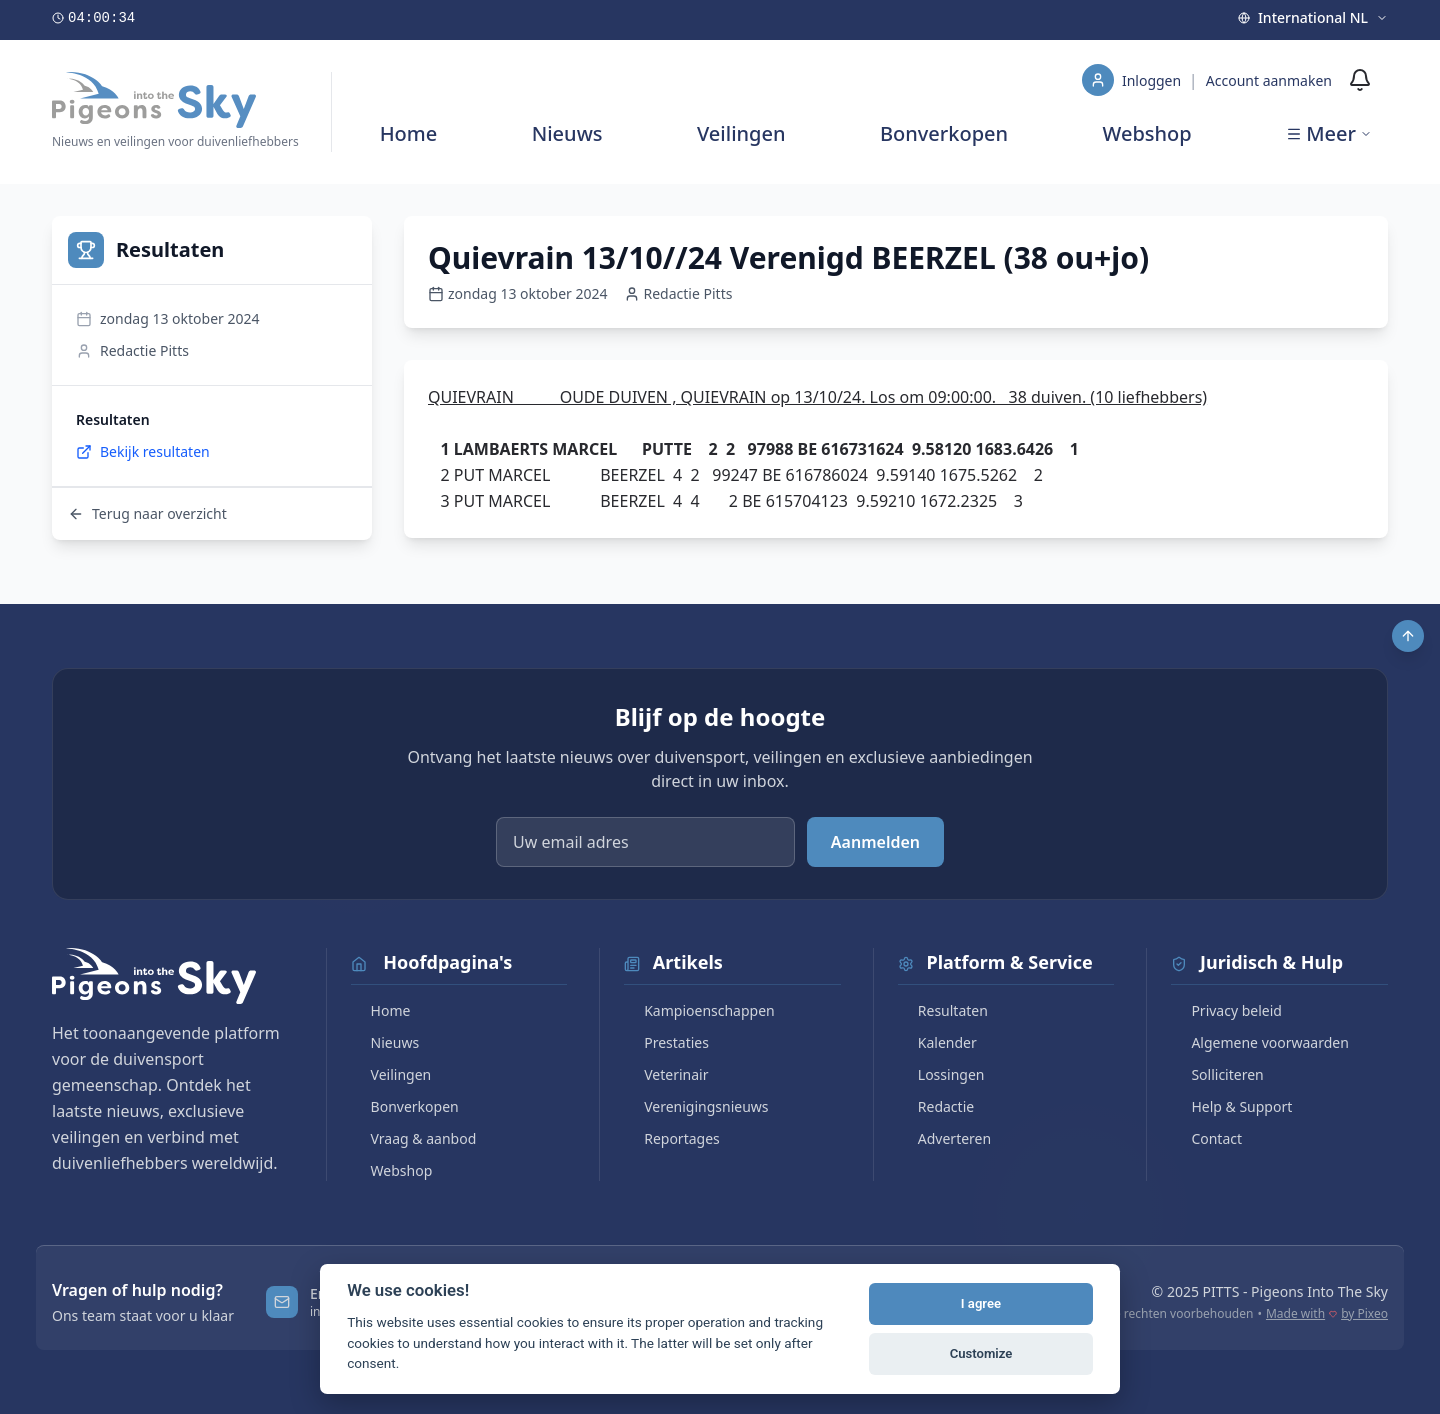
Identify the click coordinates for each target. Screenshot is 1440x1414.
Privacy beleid (1226, 1010)
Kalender (937, 1042)
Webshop (1147, 133)
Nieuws (567, 133)
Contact (1206, 1138)
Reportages (672, 1138)
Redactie (936, 1106)
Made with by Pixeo (1327, 1314)
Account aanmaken (1269, 80)
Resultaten (943, 1010)
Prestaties (666, 1042)
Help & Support (1231, 1106)
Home (409, 133)
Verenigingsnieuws (696, 1106)
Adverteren (944, 1138)
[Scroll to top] (1408, 636)
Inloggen (1153, 80)
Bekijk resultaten (143, 451)
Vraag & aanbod (414, 1138)
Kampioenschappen (699, 1010)
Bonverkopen (944, 133)
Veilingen (741, 133)
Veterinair (666, 1074)
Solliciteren (1217, 1074)
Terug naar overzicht (147, 513)
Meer (1329, 133)
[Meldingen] (1360, 80)
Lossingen (941, 1074)
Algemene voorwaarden (1259, 1042)
